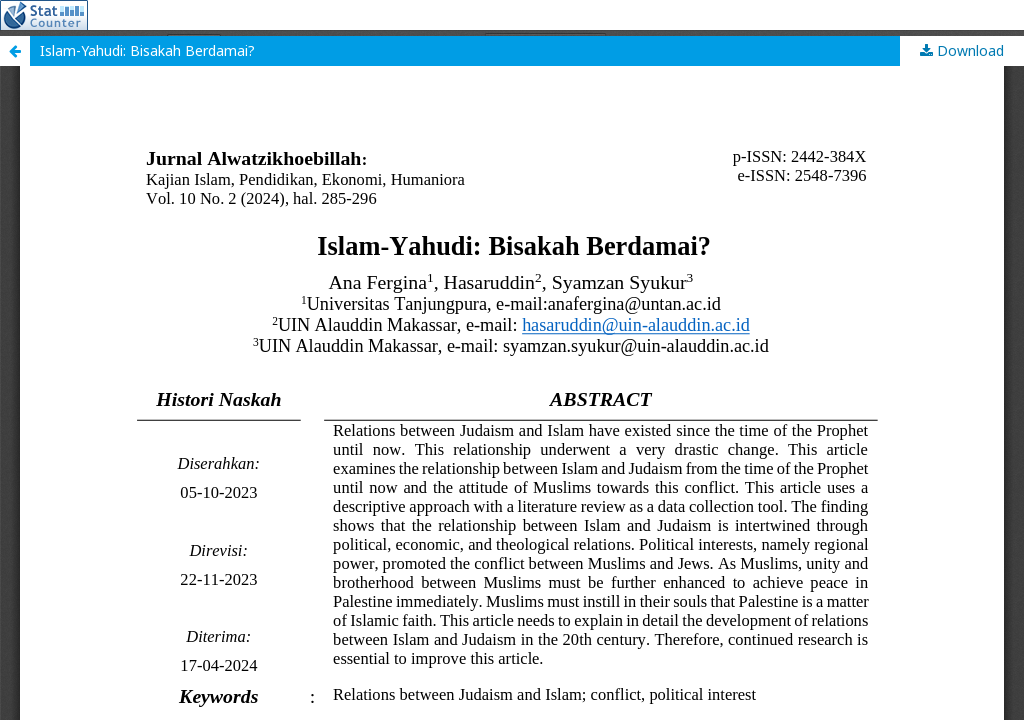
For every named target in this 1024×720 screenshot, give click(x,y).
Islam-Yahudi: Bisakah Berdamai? (147, 50)
